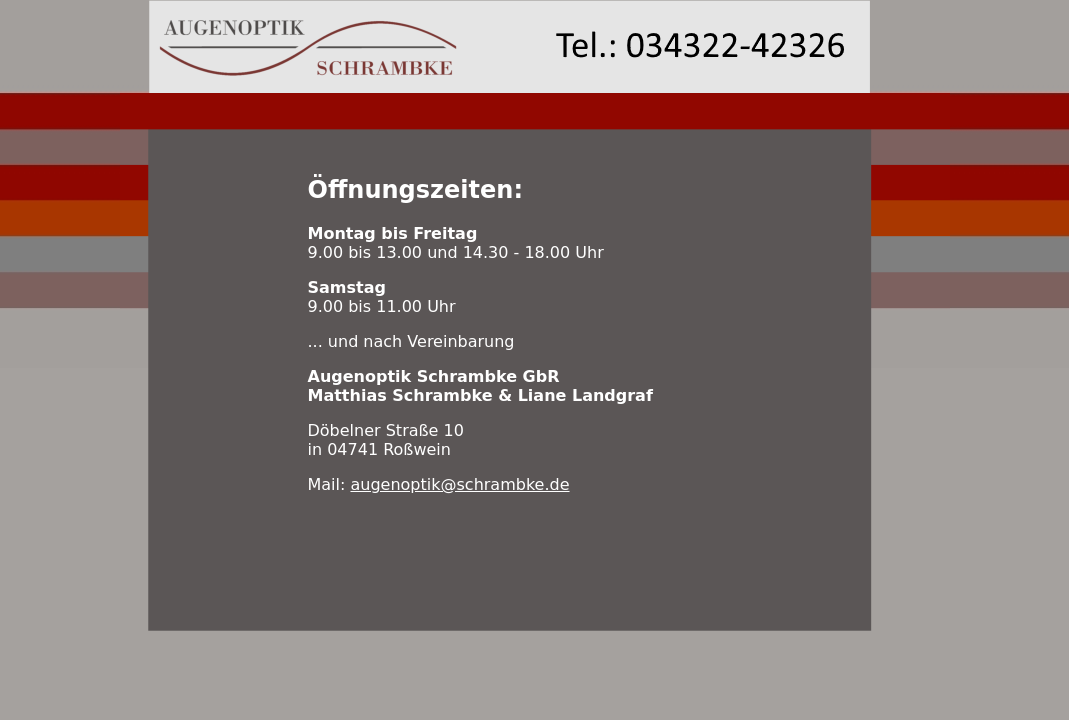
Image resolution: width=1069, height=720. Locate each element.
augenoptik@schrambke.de (459, 484)
